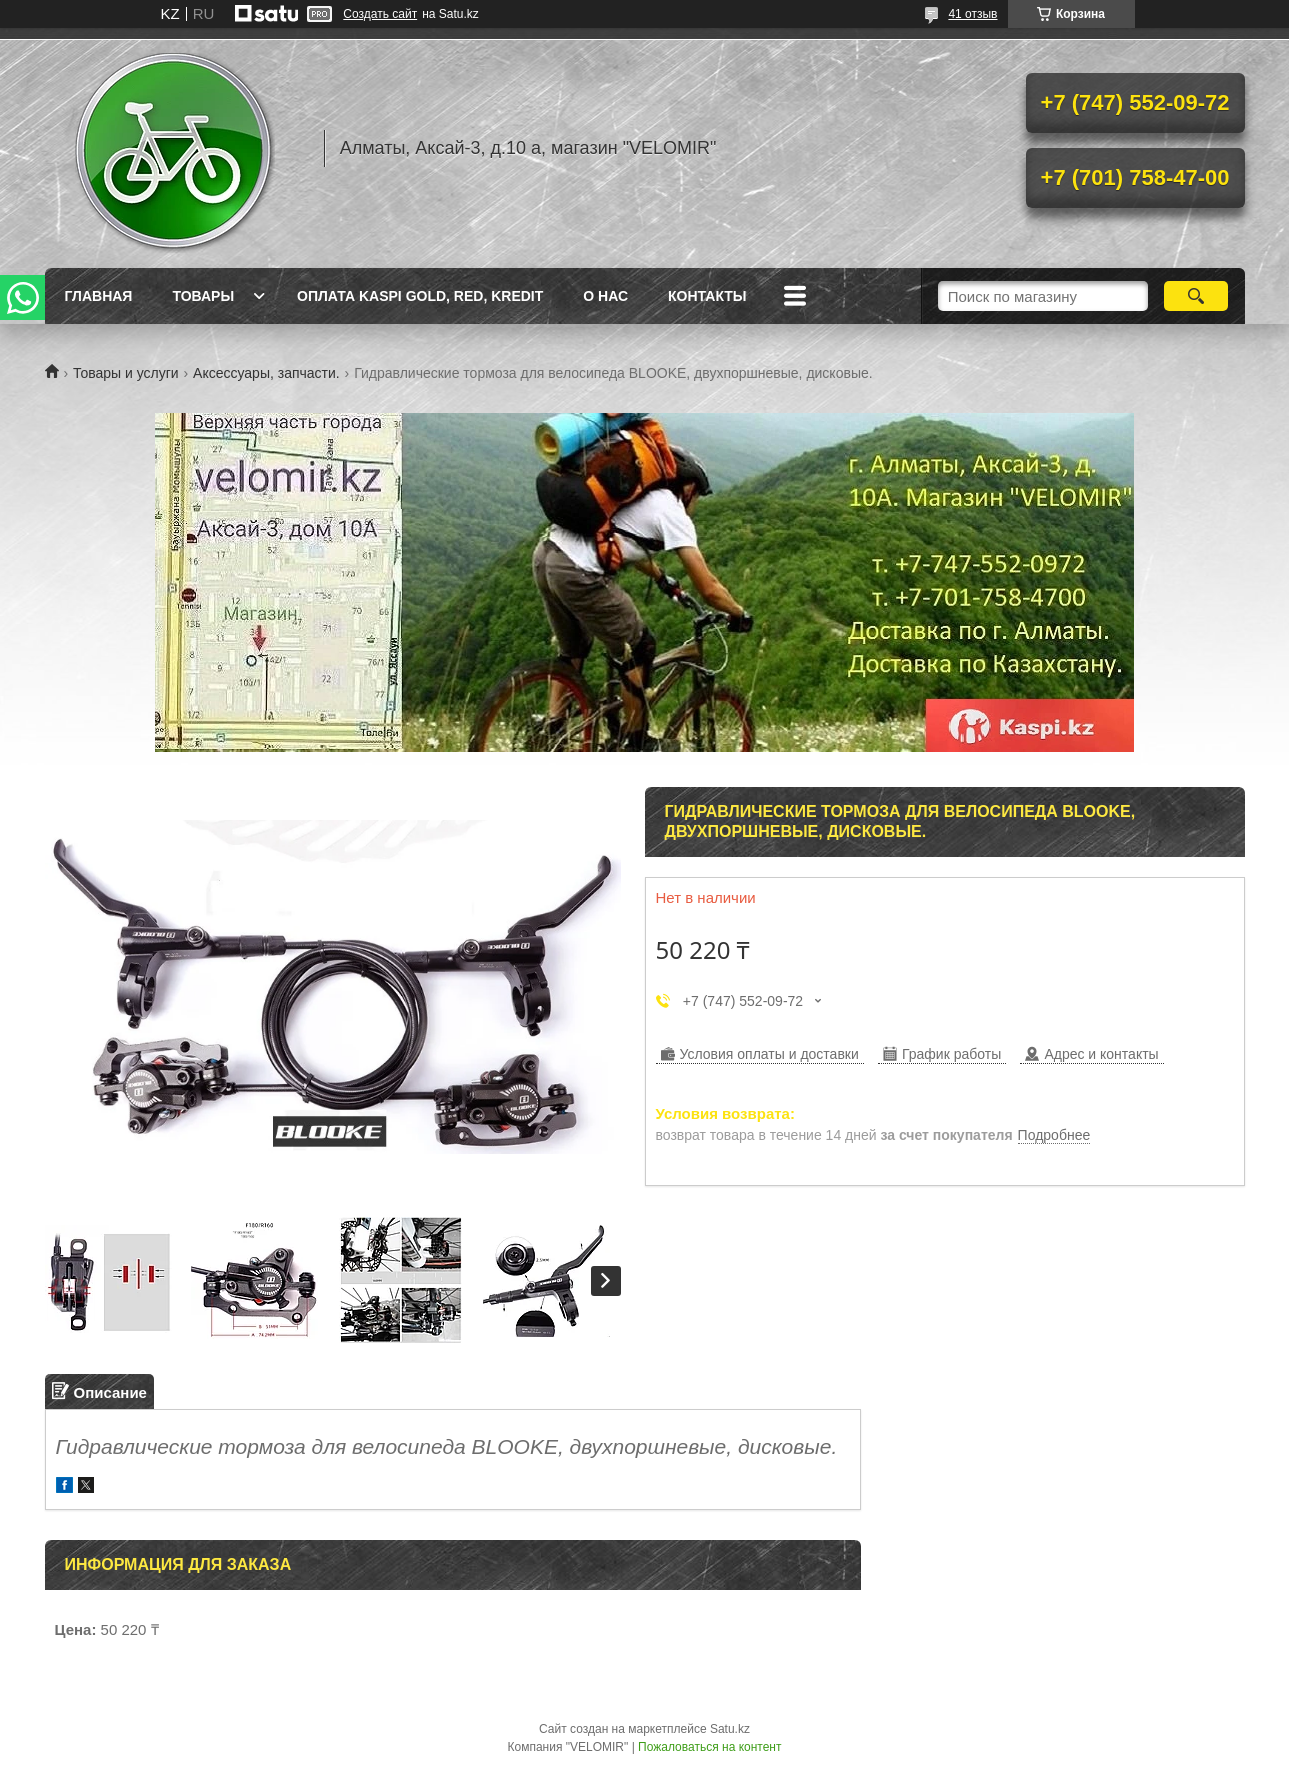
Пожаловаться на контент (709, 1747)
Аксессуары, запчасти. (266, 373)
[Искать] (1196, 296)
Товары (203, 296)
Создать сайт (380, 14)
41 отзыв (972, 14)
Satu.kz (730, 1729)
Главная (99, 296)
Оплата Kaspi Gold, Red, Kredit (420, 296)
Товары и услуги (126, 373)
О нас (605, 296)
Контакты (707, 296)
